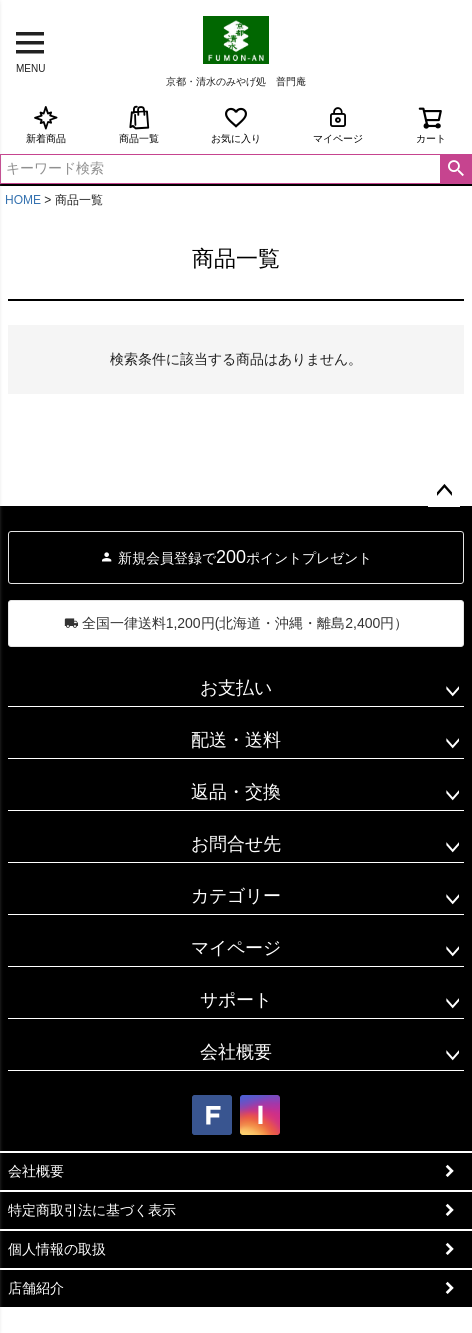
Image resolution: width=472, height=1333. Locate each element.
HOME (23, 200)
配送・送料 (236, 740)
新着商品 (46, 124)
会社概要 (236, 1052)
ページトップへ (444, 491)
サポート (236, 1000)
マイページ (338, 124)
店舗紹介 (36, 1288)
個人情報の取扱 (57, 1249)
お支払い (236, 688)
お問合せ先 (236, 844)
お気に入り (236, 124)
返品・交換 (236, 792)
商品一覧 (139, 124)
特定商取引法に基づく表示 (92, 1210)
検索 (455, 169)
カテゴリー (236, 896)
